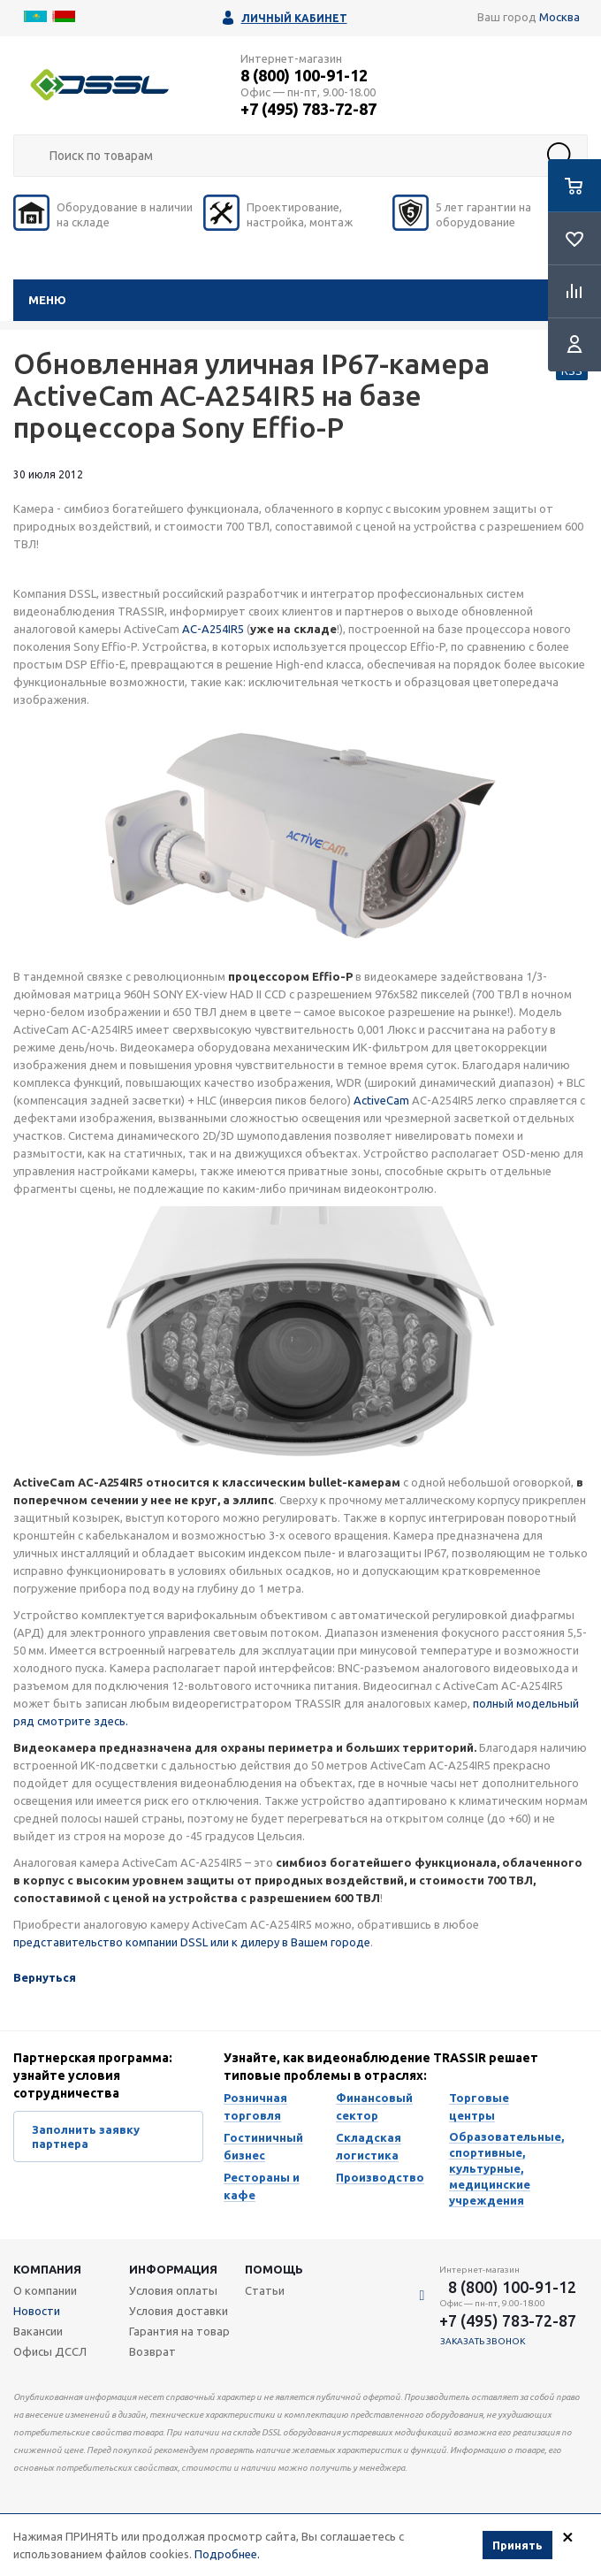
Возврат (152, 2351)
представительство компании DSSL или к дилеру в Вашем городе (191, 1942)
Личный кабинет (294, 18)
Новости (36, 2311)
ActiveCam (381, 1100)
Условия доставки (178, 2311)
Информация (173, 2269)
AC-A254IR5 (213, 629)
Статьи (265, 2290)
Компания (47, 2269)
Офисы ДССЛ (50, 2351)
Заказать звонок (483, 2341)
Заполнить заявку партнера (86, 2136)
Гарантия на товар (179, 2331)
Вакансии (38, 2331)
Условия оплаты (173, 2290)
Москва (559, 17)
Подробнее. (227, 2554)
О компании (45, 2290)
